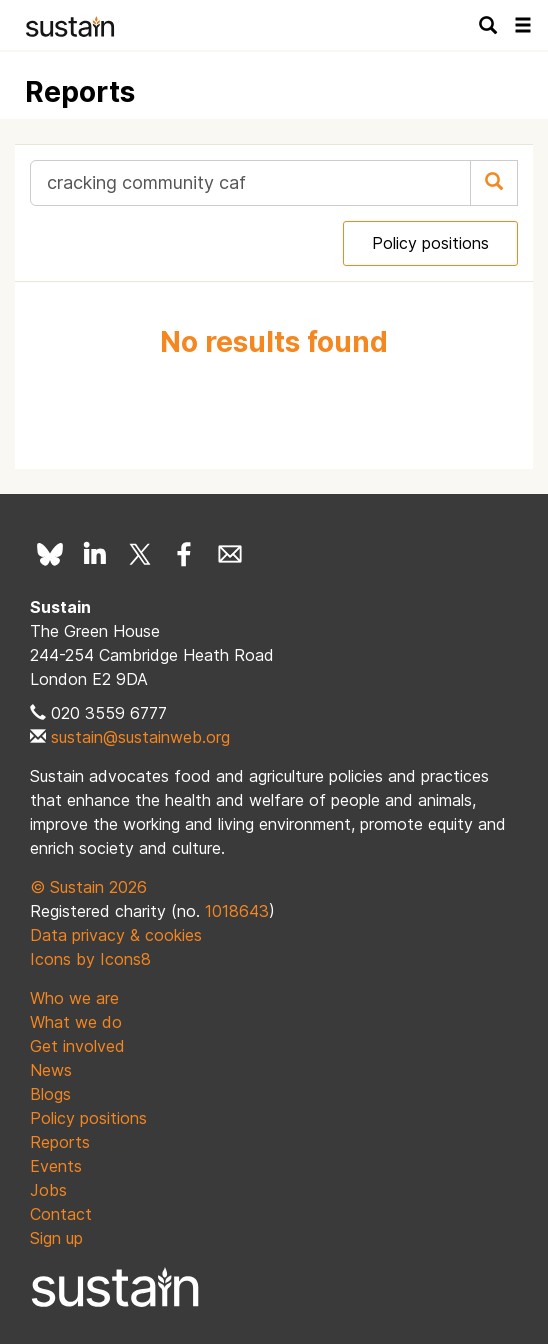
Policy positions (430, 243)
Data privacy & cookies (116, 935)
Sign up (56, 1238)
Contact (61, 1214)
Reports (60, 1142)
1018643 (237, 911)
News (51, 1070)
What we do (76, 1022)
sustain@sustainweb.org (140, 737)
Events (56, 1166)
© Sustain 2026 (88, 887)
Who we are (74, 998)
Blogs (50, 1094)
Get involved (77, 1046)
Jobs (48, 1190)
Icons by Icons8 (90, 959)
